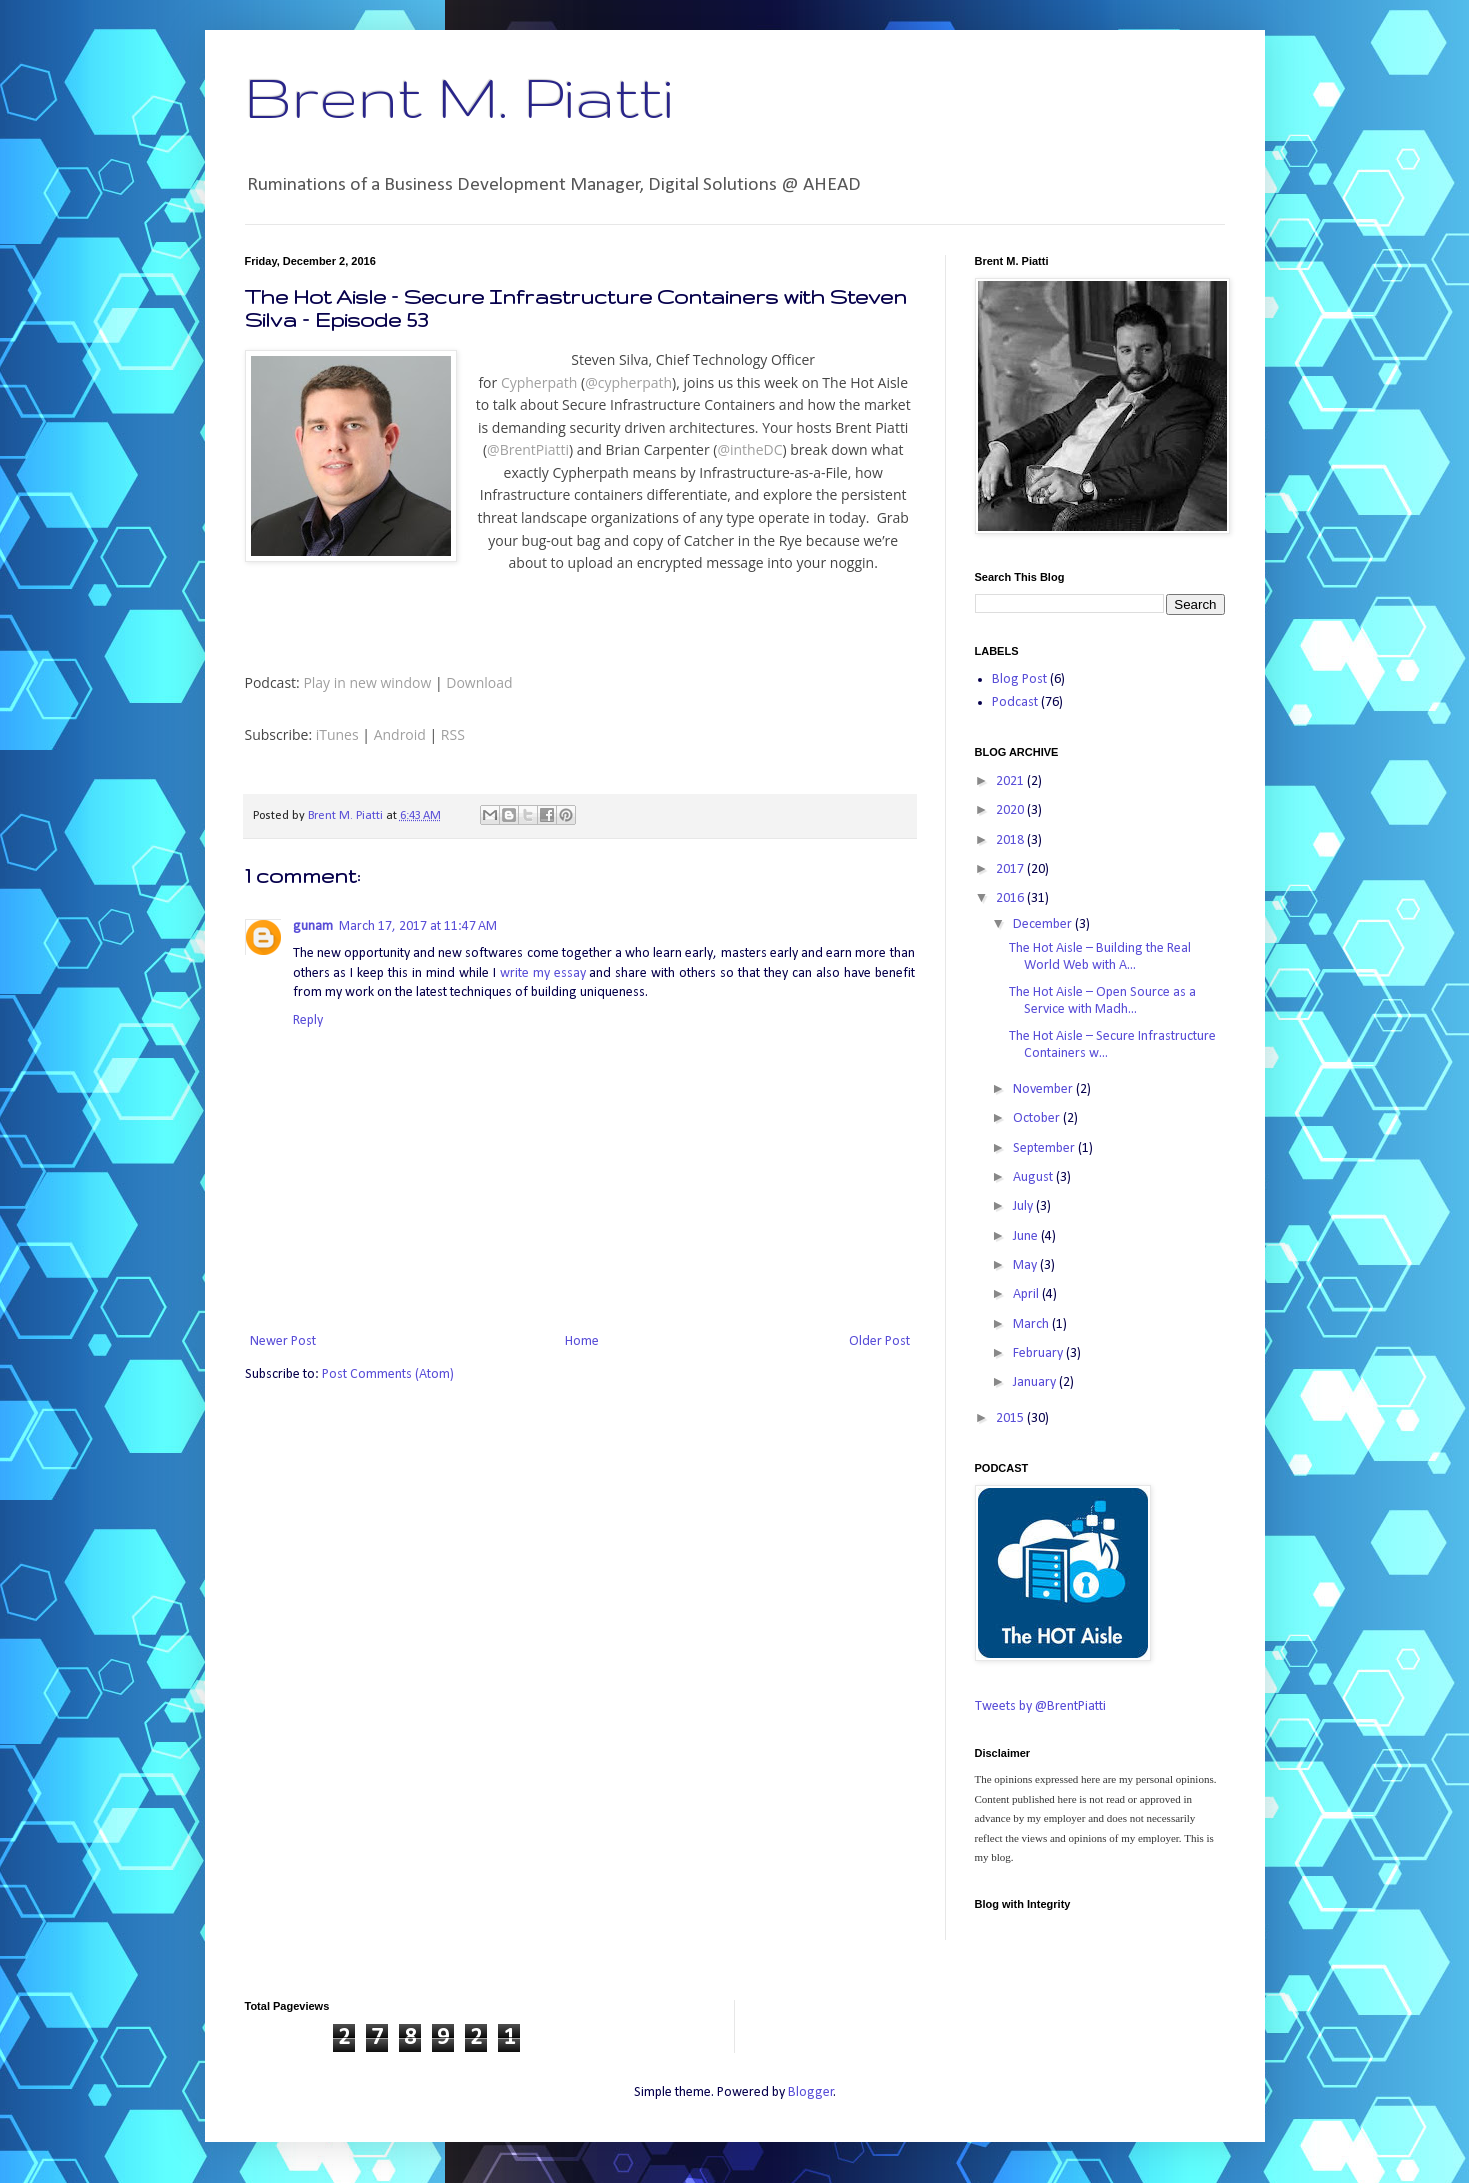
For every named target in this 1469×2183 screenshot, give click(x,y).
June (1027, 1236)
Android (400, 734)
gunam (313, 926)
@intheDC (749, 449)
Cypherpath (539, 382)
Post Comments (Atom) (388, 1374)
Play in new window (367, 682)
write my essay (543, 973)
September (1045, 1148)
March (1032, 1324)
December (1044, 924)
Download (479, 682)
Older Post (879, 1341)
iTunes (337, 734)
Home (582, 1341)
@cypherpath (628, 382)
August (1034, 1177)
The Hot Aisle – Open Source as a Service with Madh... (1102, 1001)
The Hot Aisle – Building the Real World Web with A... (1100, 957)
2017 (1011, 869)
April (1027, 1294)
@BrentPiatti (528, 449)
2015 (1011, 1418)
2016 (1011, 898)
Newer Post (283, 1341)
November (1044, 1089)
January (1036, 1382)
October (1038, 1118)
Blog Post (1019, 679)
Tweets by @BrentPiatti (1040, 1706)
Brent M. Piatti (459, 96)
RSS (453, 734)
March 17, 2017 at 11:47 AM (418, 926)
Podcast (1015, 702)
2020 (1011, 810)
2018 (1011, 840)
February (1039, 1353)
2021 (1011, 781)
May (1026, 1265)
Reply (308, 1020)
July (1024, 1206)
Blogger (811, 2092)
